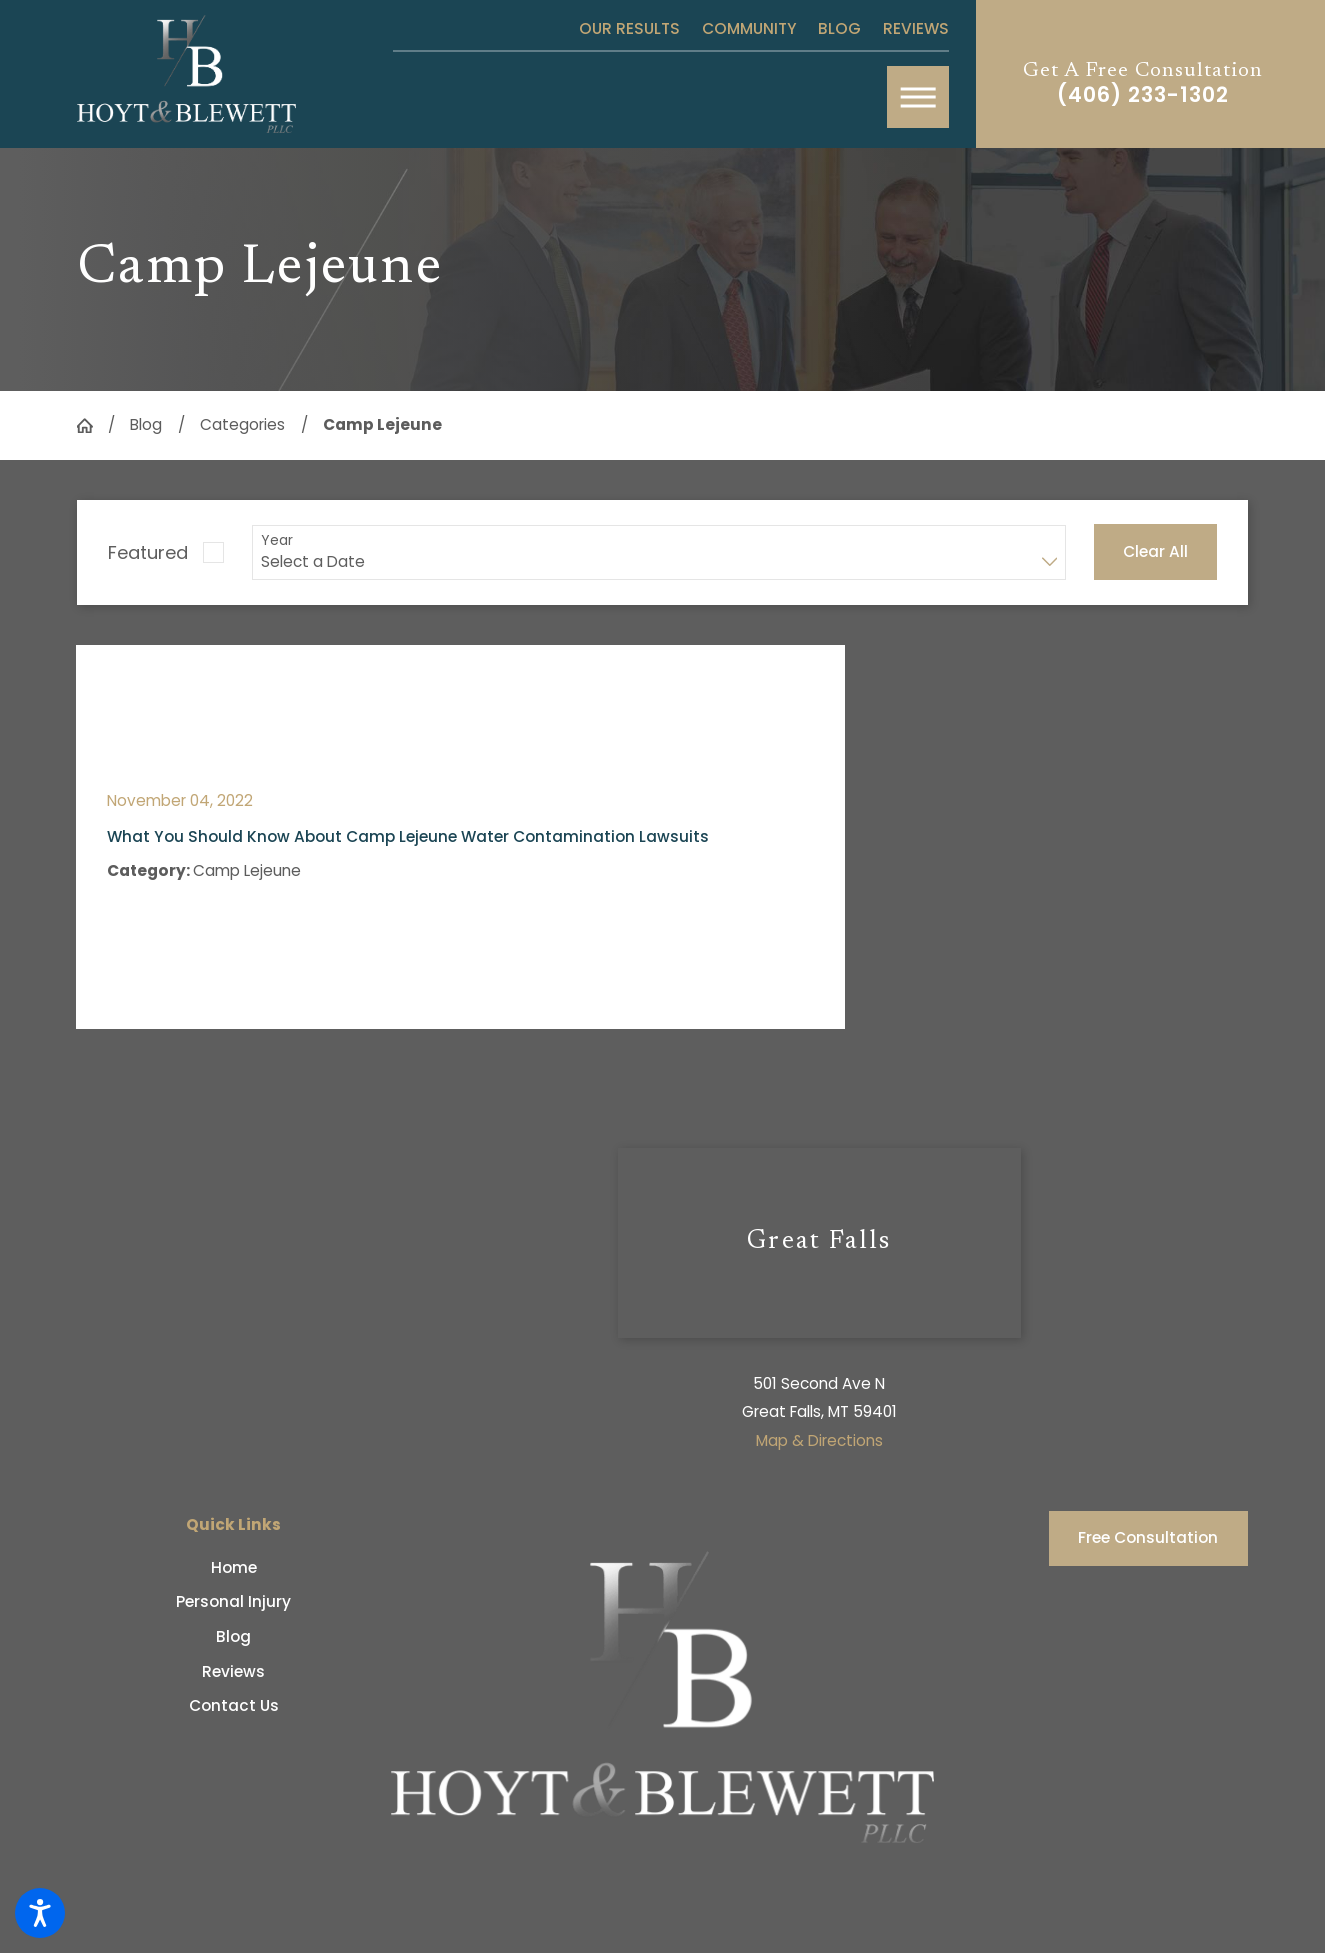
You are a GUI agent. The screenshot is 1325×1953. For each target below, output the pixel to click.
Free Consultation (1148, 1537)
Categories (242, 424)
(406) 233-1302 (1143, 95)
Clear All (1155, 551)
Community (749, 28)
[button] (40, 1913)
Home (234, 1567)
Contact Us (234, 1705)
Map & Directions (819, 1440)
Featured (148, 552)
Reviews (916, 28)
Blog (839, 28)
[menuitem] (234, 1567)
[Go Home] (92, 425)
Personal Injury (233, 1601)
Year (277, 540)
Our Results (629, 28)
